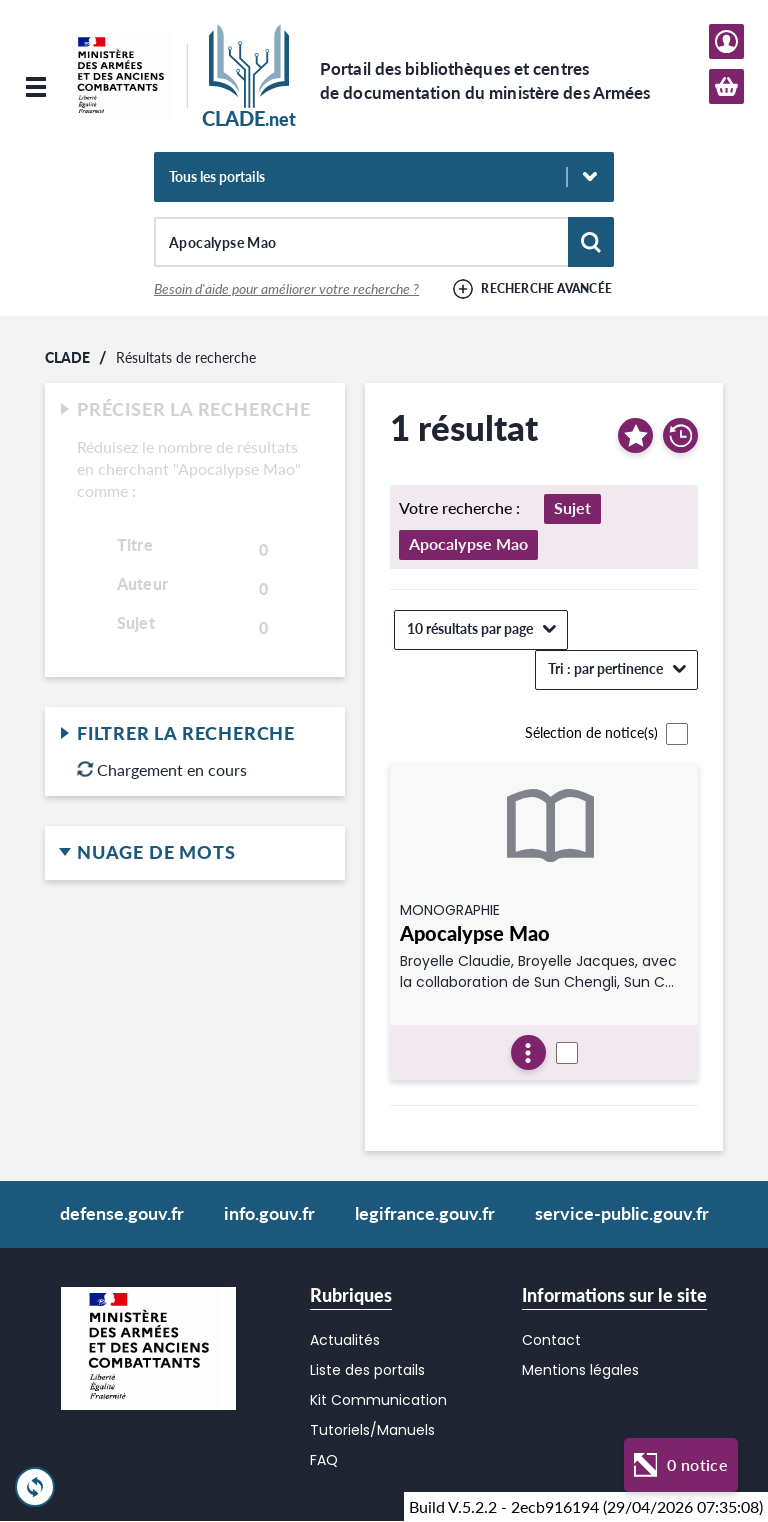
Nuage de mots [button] (195, 853)
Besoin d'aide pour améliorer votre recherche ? (286, 289)
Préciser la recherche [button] (195, 410)
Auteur (142, 584)
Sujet (136, 623)
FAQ (324, 1460)
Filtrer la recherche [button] (195, 734)
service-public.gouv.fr (622, 1213)
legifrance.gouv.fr (425, 1213)
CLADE (67, 357)
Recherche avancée (546, 288)
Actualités (345, 1340)
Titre (135, 545)
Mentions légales (580, 1370)
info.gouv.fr (269, 1213)
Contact (551, 1340)
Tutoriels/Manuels (372, 1430)
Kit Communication (378, 1400)
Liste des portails (367, 1370)
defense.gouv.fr (122, 1213)
